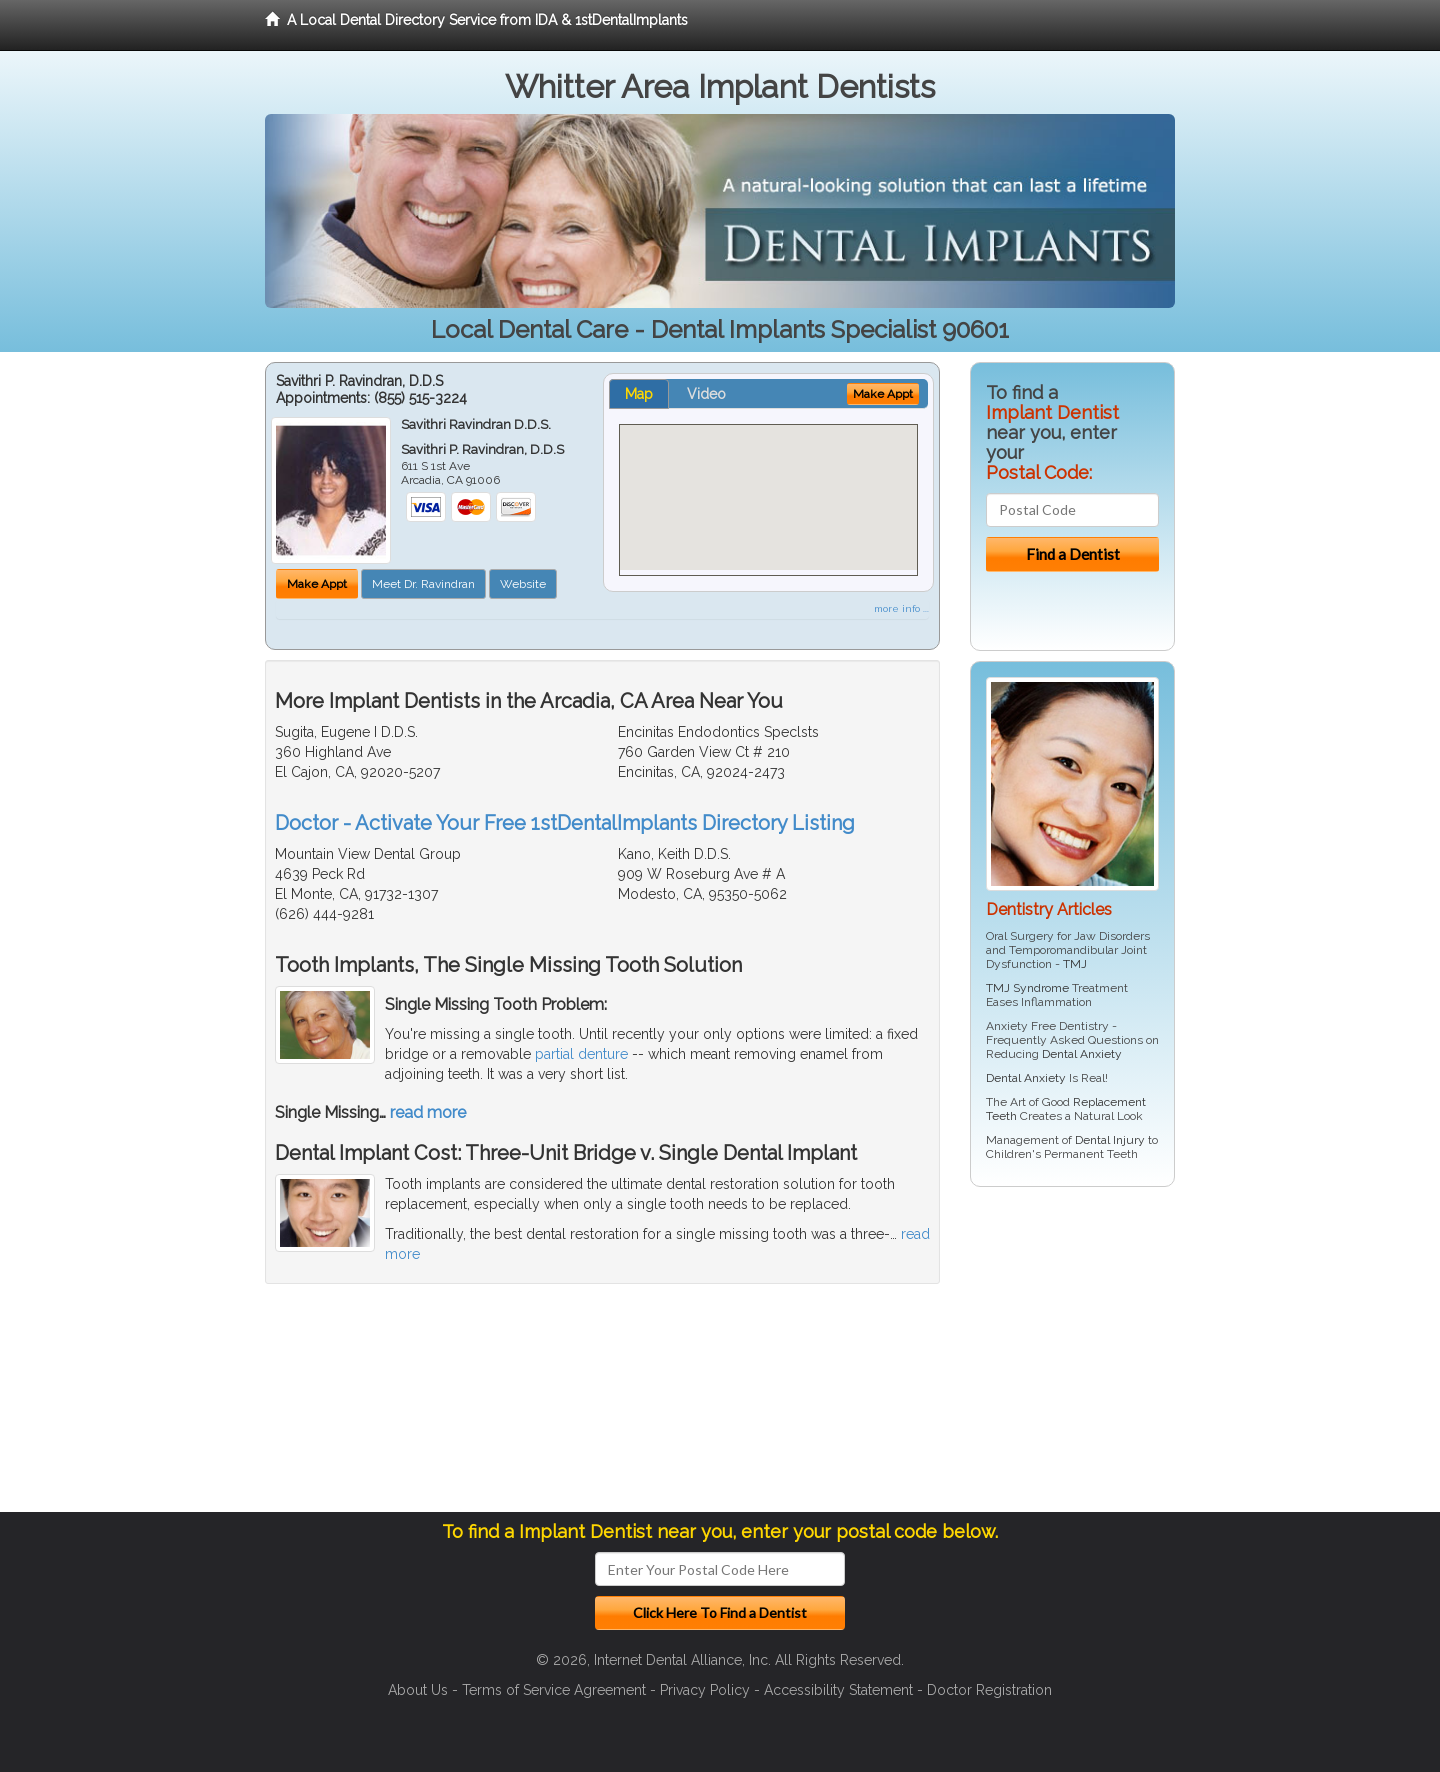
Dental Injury (1110, 1140)
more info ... (901, 608)
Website (523, 584)
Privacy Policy (705, 1690)
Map (639, 394)
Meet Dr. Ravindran (423, 584)
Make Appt (317, 584)
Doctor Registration (989, 1690)
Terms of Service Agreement (554, 1690)
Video (706, 394)
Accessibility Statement (838, 1690)
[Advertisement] (1072, 1357)
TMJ (1075, 964)
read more (428, 1112)
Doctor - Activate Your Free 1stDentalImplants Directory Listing (565, 823)
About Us (418, 1690)
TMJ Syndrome (1027, 988)
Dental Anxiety (1082, 1054)
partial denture (581, 1054)
